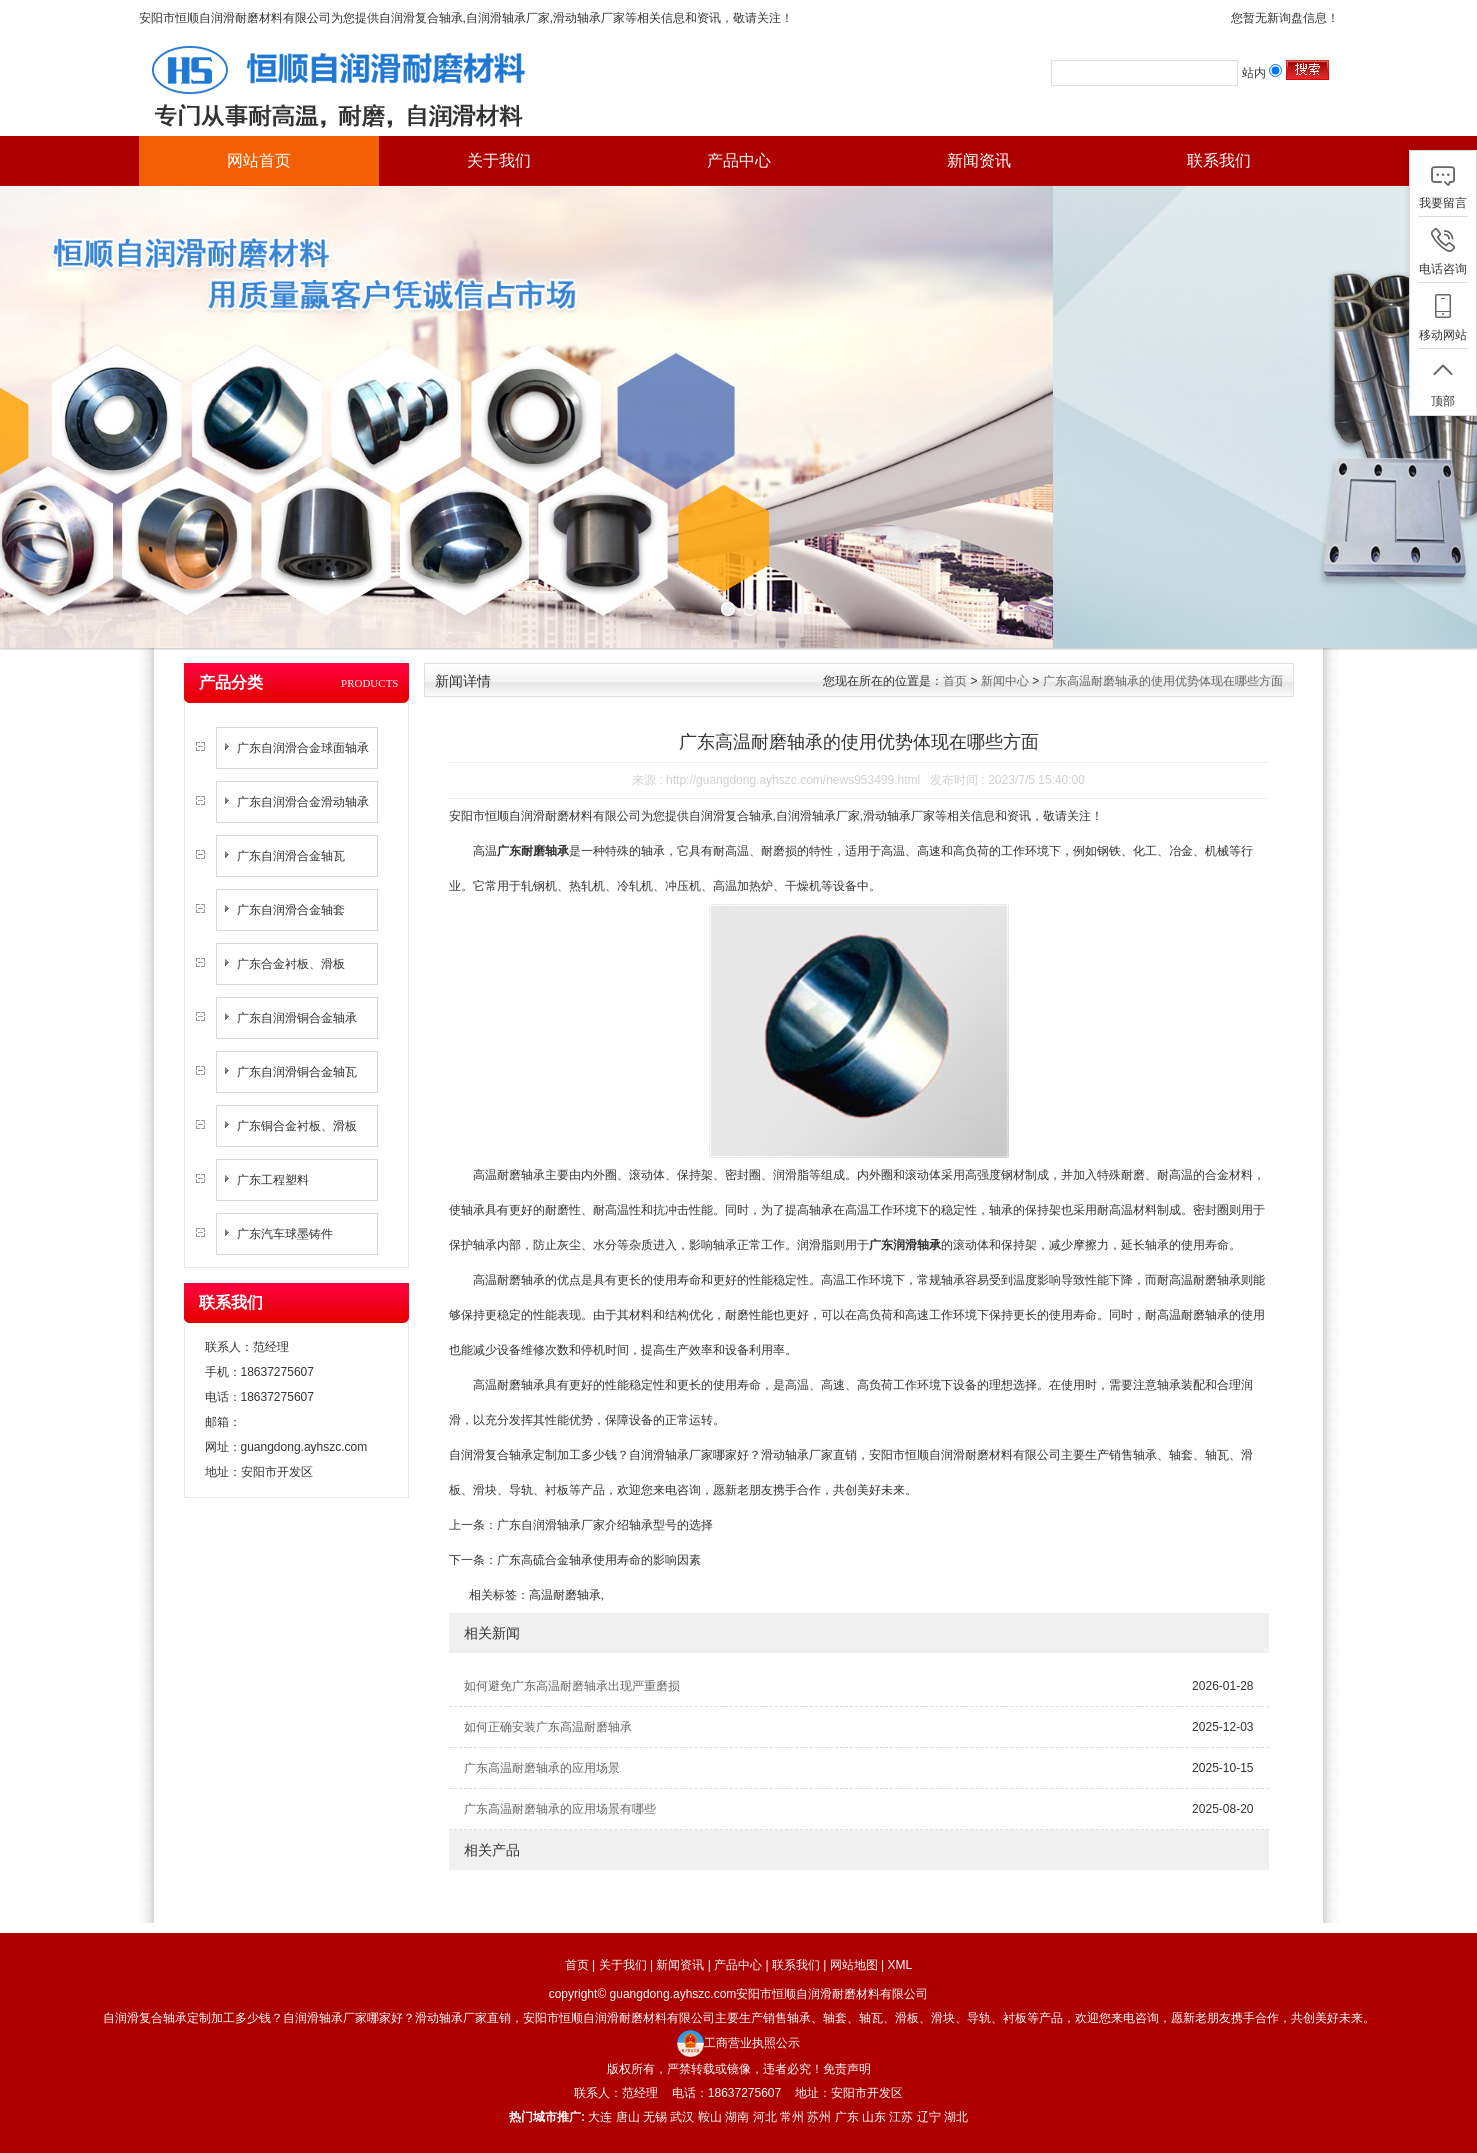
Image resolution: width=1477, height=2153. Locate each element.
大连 (600, 2117)
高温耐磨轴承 (565, 1595)
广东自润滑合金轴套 (291, 910)
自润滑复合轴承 (421, 18)
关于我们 (499, 160)
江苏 (901, 2117)
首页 (955, 681)
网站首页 (259, 160)
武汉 (682, 2117)
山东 (874, 2117)
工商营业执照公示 (738, 2043)
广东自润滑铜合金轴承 (297, 1018)
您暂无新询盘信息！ (1285, 18)
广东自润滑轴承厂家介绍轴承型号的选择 (605, 1525)
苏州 (819, 2117)
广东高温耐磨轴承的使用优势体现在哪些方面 (1163, 681)
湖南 (737, 2117)
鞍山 (710, 2117)
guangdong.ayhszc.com (304, 1447)
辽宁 (929, 2117)
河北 (765, 2117)
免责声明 (847, 2069)
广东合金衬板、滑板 (291, 964)
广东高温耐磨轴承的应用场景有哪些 (560, 1809)
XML (900, 1965)
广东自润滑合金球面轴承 (303, 748)
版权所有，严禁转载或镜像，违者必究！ (715, 2069)
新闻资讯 (979, 160)
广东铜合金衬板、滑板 (297, 1126)
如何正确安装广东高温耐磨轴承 (548, 1727)
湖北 (956, 2117)
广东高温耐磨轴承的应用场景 (542, 1768)
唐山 (628, 2117)
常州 (792, 2117)
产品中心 (739, 160)
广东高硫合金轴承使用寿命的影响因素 (599, 1560)
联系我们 (1219, 160)
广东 (847, 2117)
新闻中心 (1005, 681)
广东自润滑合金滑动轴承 (303, 802)
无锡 (655, 2117)
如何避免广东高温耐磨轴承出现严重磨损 (572, 1686)
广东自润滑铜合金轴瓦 (297, 1072)
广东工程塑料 (273, 1180)
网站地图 (854, 1965)
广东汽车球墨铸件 (285, 1234)
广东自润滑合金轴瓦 (291, 856)
